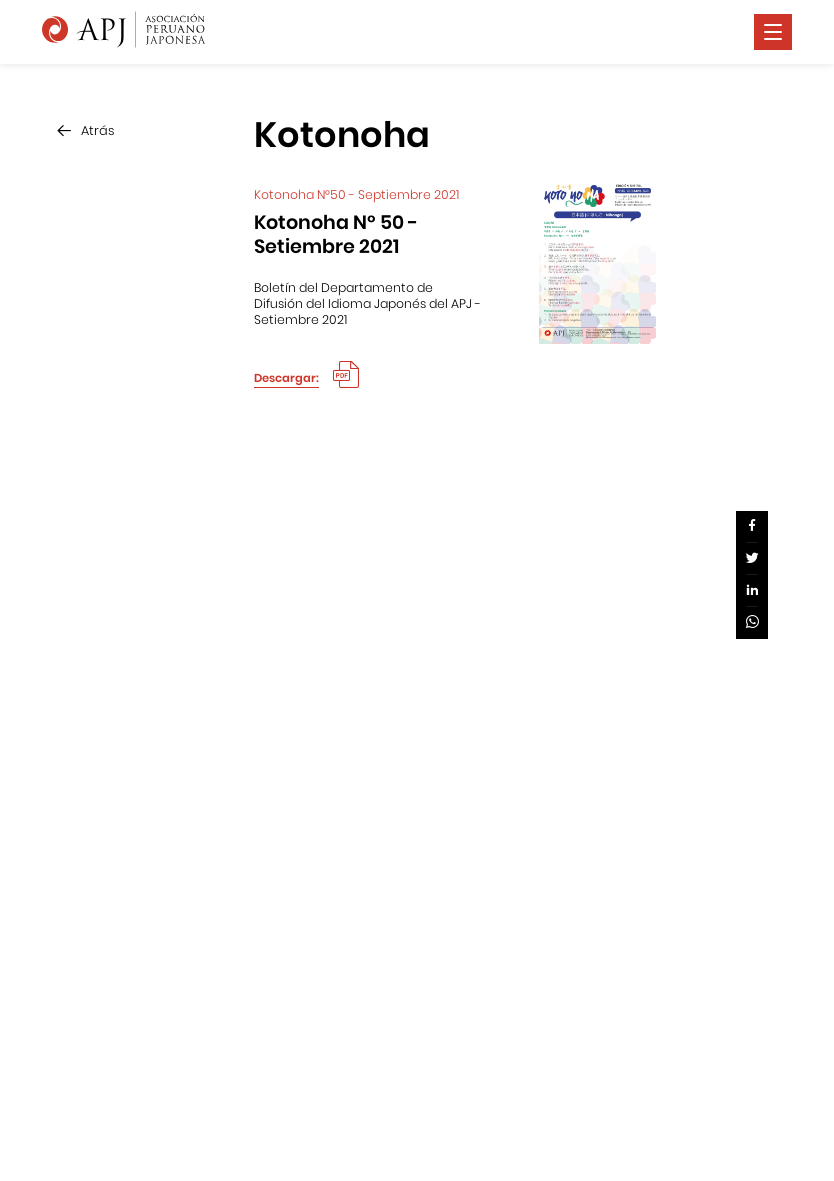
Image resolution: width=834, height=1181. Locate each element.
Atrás (97, 130)
